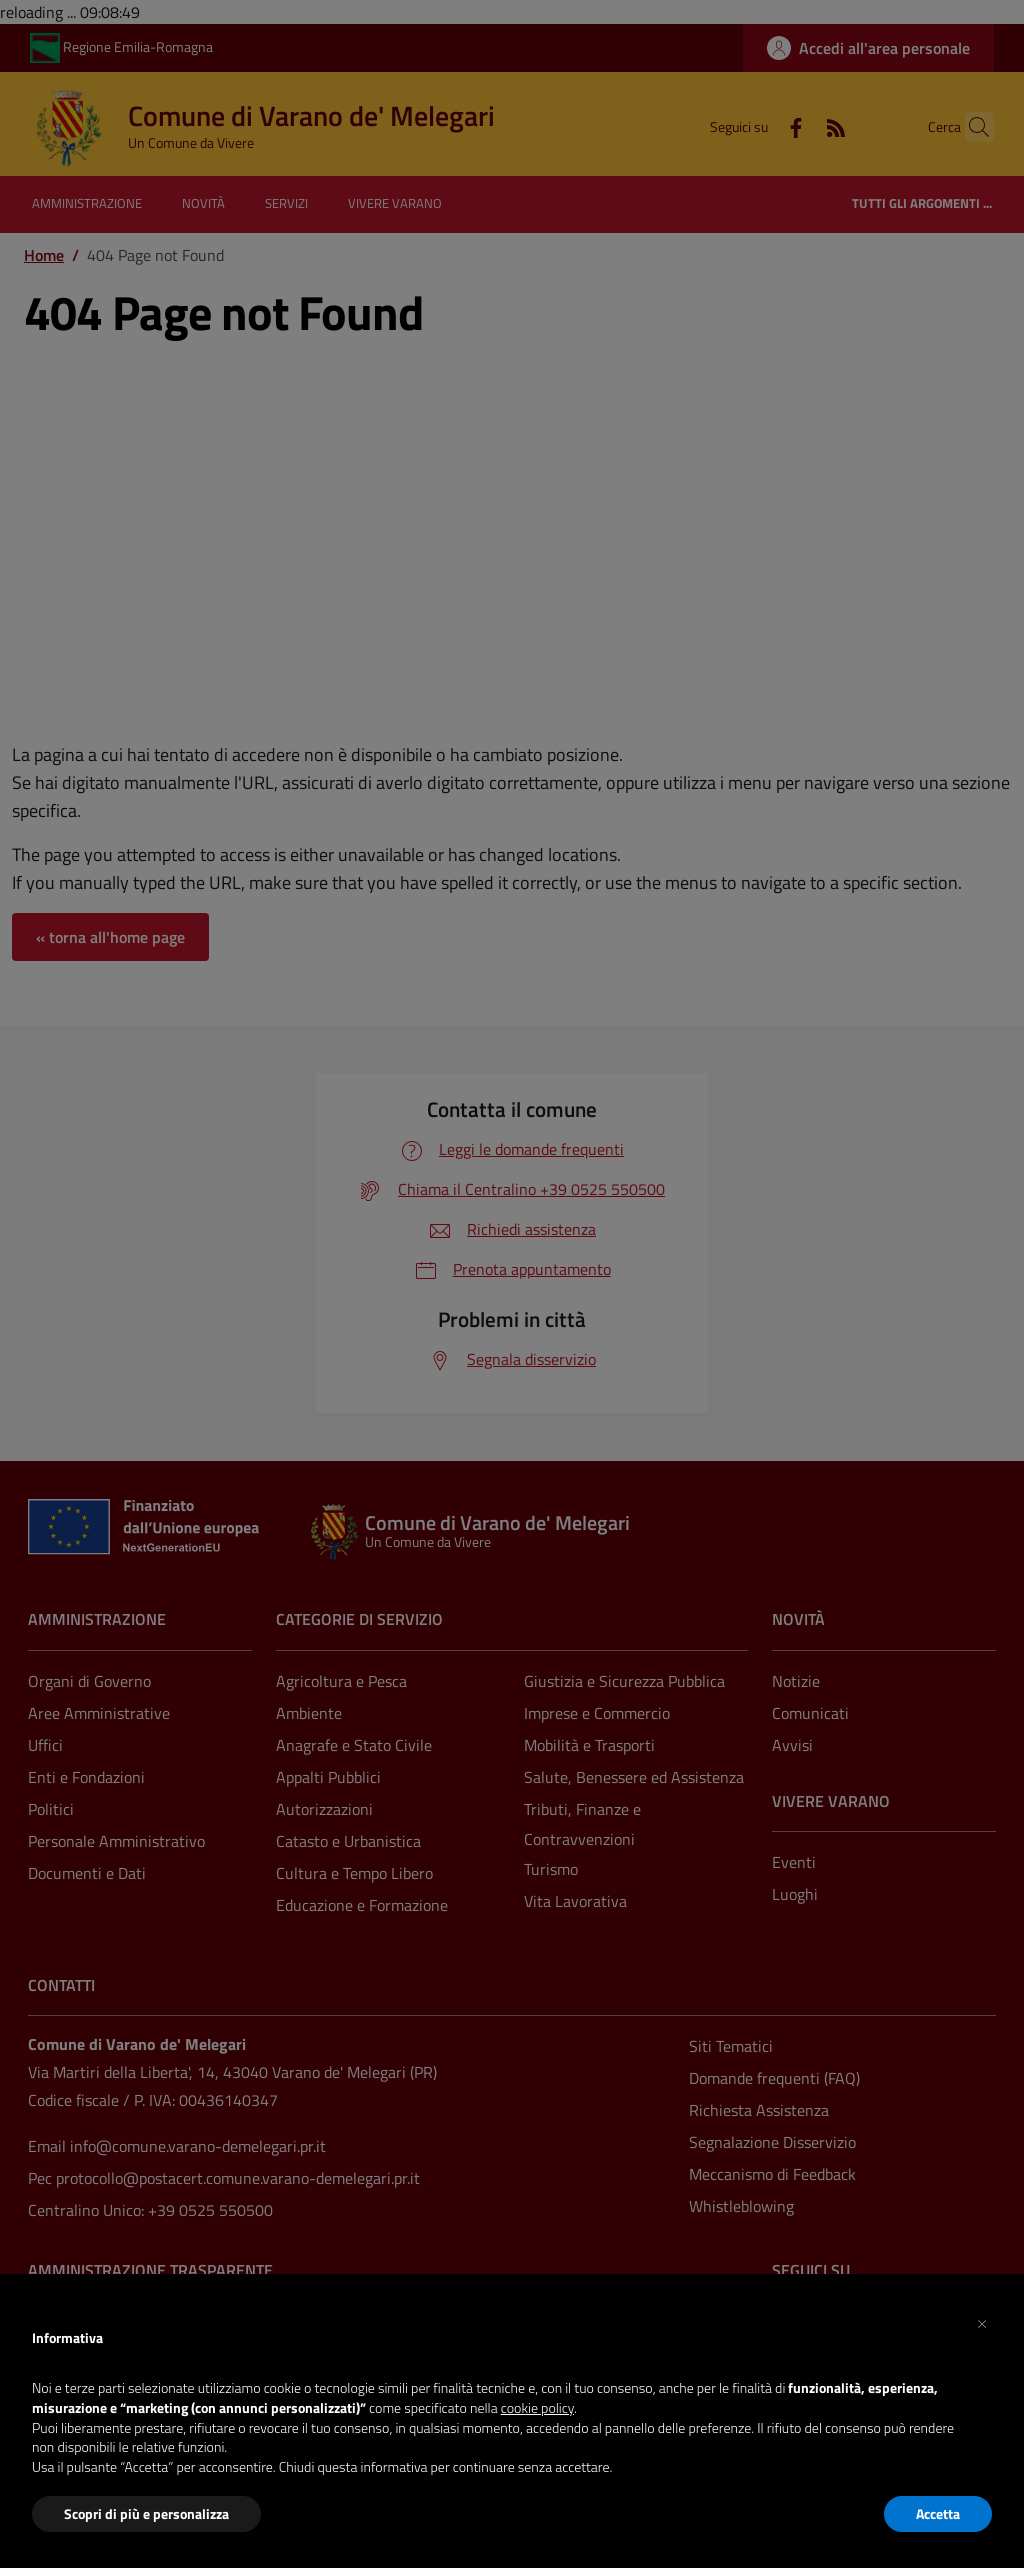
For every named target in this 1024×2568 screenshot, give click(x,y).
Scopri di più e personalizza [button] (146, 2513)
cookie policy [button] (537, 2407)
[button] (982, 2322)
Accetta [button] (938, 2513)
